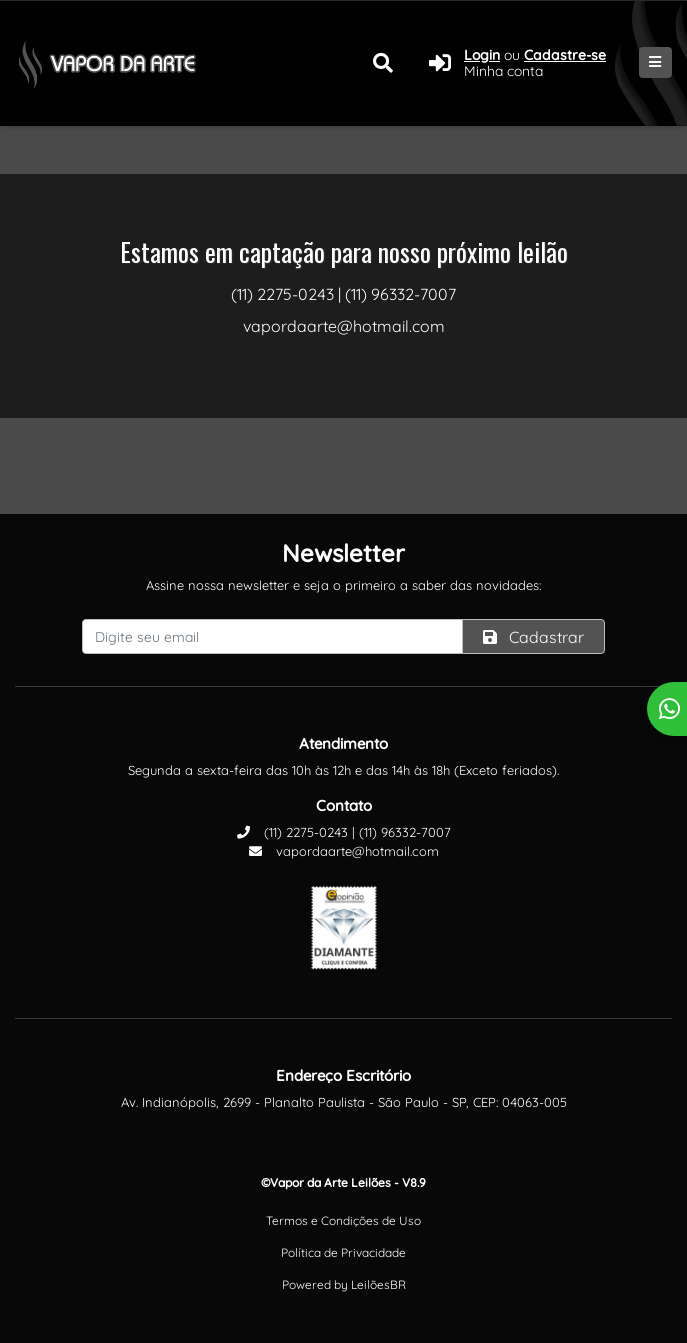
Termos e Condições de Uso (343, 1220)
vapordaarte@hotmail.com (344, 851)
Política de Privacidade (343, 1252)
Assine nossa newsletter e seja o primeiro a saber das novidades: (343, 585)
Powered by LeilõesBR (344, 1284)
